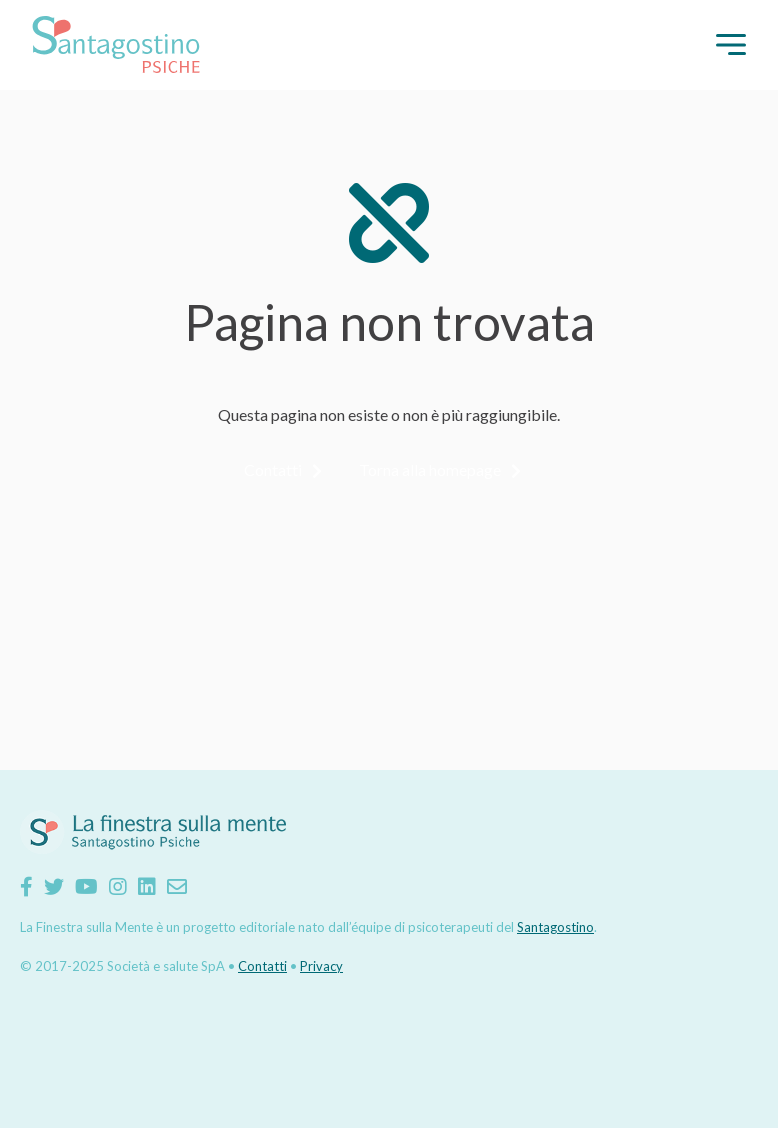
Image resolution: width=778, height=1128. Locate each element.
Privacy (321, 966)
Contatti (273, 469)
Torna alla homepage (430, 469)
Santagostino (555, 927)
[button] (731, 44)
